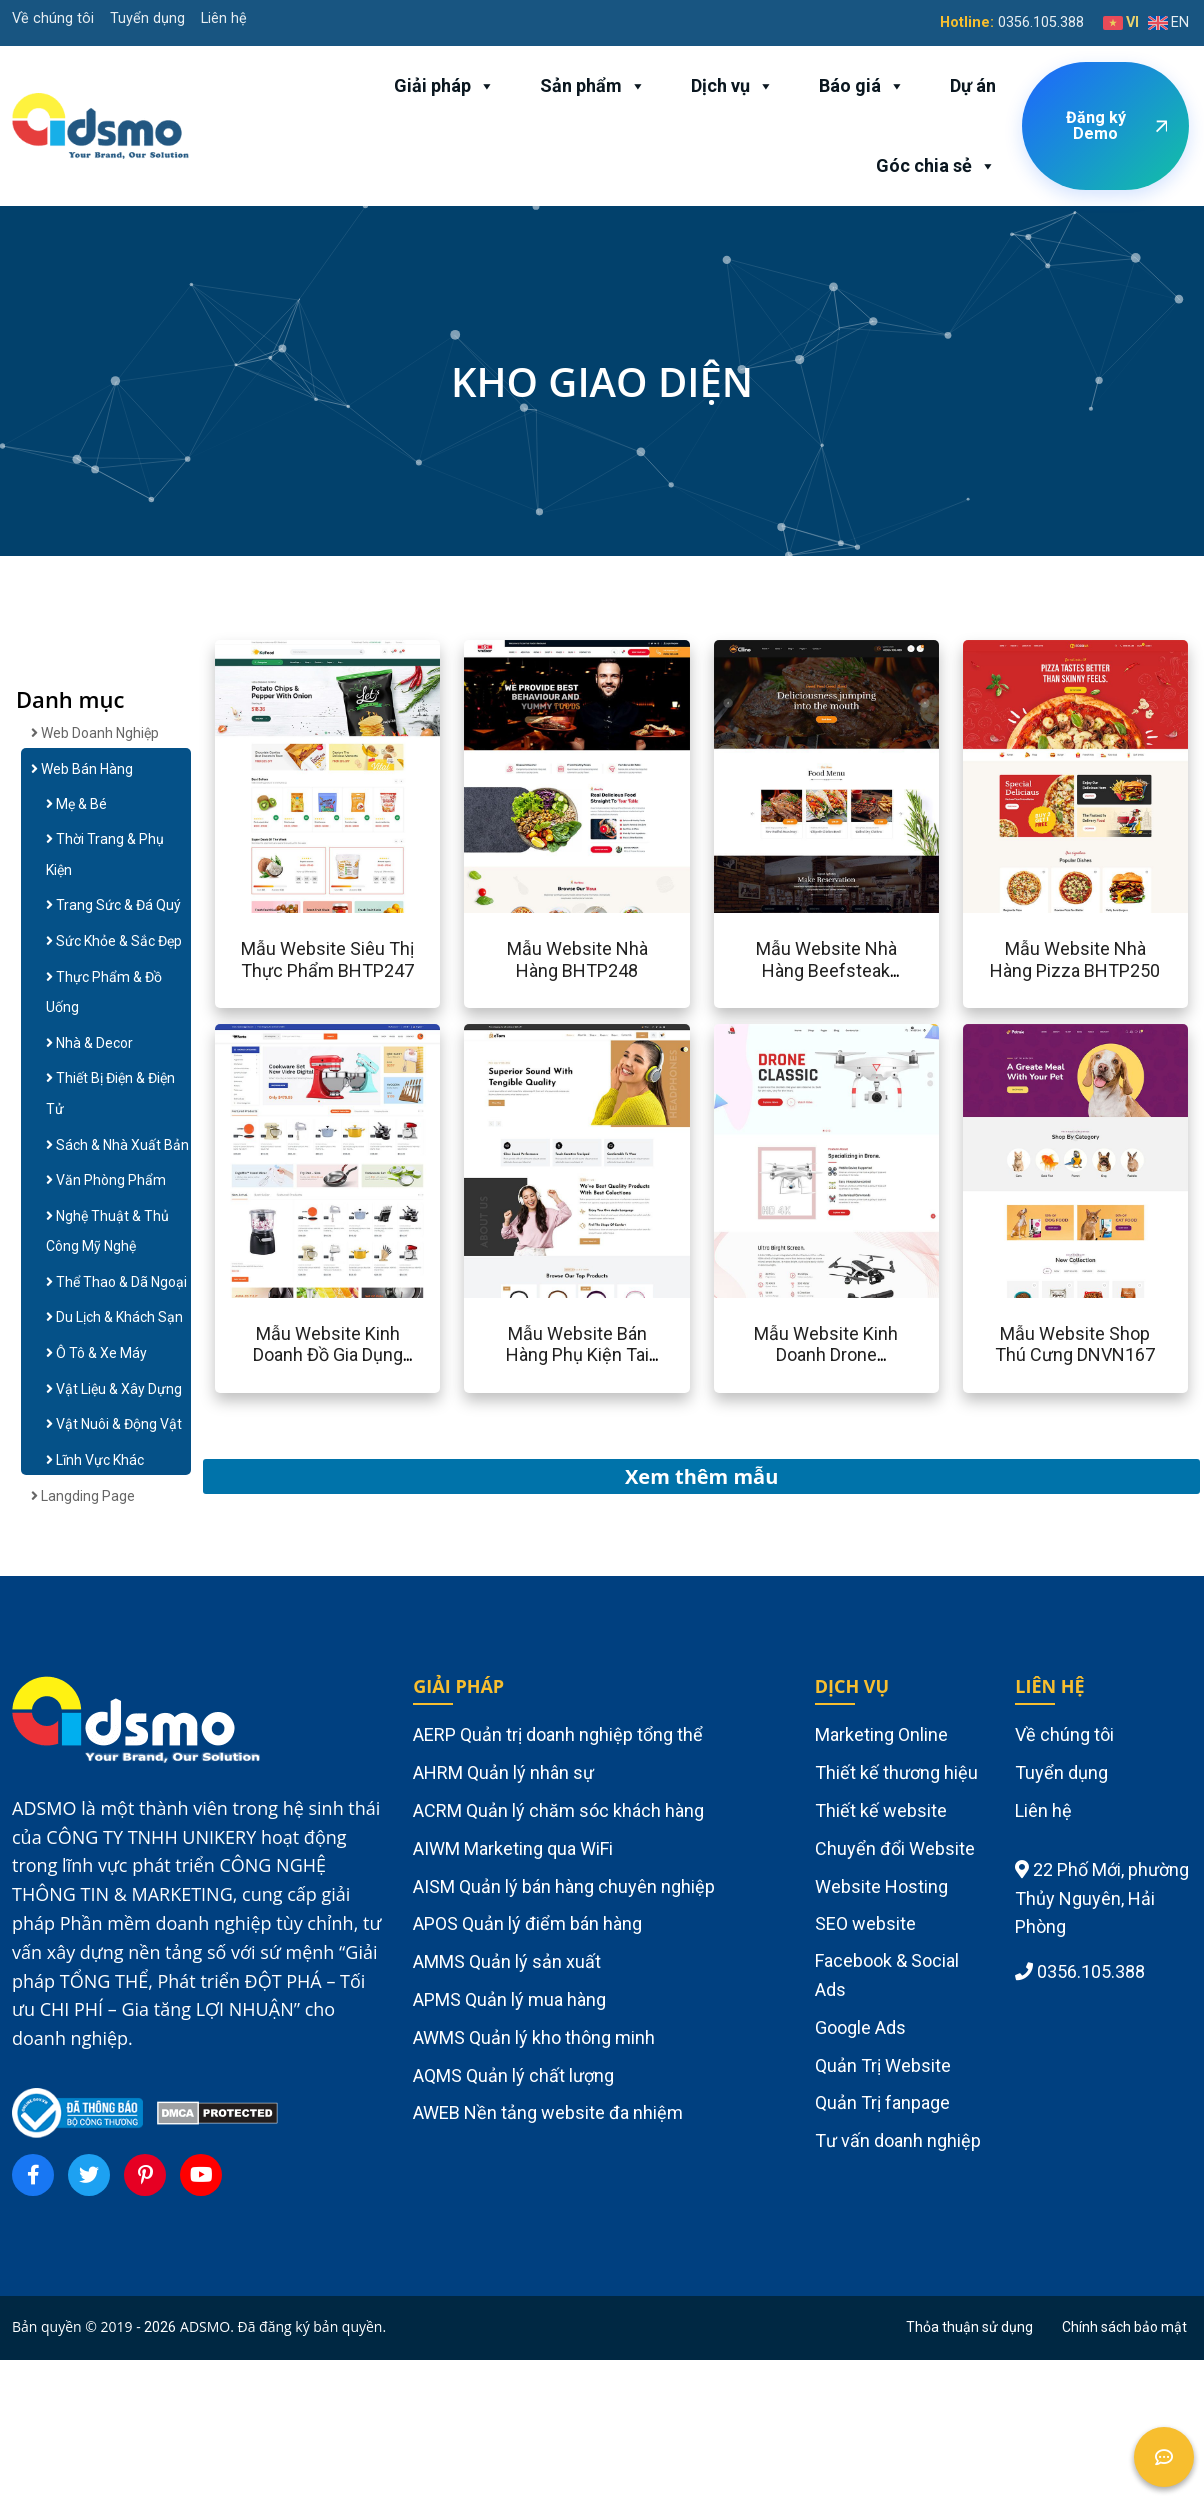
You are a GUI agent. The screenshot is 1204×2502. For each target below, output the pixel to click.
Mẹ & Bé (76, 804)
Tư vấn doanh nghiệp (898, 2140)
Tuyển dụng (147, 18)
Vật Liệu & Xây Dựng (114, 1389)
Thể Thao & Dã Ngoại (116, 1282)
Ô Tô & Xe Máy (96, 1353)
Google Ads (860, 2027)
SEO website (865, 1923)
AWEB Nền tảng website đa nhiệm (548, 2112)
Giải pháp (444, 86)
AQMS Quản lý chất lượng (513, 2075)
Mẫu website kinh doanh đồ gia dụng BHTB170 (328, 1355)
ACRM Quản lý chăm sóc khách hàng (558, 1810)
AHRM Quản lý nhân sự (503, 1772)
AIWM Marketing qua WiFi (513, 1848)
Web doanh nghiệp (95, 733)
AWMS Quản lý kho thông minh (534, 2037)
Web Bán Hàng (82, 769)
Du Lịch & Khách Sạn (114, 1317)
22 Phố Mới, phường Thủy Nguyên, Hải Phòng (1102, 1898)
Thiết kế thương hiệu (896, 1772)
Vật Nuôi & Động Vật (114, 1424)
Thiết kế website (881, 1810)
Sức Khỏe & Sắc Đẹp (114, 941)
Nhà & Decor (89, 1043)
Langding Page (83, 1496)
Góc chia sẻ (936, 166)
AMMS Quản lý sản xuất (507, 1961)
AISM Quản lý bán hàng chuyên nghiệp (564, 1886)
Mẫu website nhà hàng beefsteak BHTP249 (826, 970)
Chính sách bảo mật (1124, 2327)
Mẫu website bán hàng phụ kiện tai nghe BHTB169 (577, 1355)
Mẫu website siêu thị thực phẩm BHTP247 (327, 959)
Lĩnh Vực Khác (95, 1460)
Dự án (973, 85)
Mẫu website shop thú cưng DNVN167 (1075, 1344)
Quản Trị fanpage (882, 2102)
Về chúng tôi (53, 18)
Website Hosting (881, 1886)
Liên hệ (224, 18)
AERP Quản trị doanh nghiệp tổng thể (558, 1734)
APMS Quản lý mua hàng (509, 1999)
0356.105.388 (1041, 22)
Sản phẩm (593, 86)
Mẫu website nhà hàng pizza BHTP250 (1075, 959)
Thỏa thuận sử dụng (969, 2327)
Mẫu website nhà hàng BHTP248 (577, 959)
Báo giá (862, 86)
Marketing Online (881, 1734)
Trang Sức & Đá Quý (113, 905)
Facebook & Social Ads (887, 1975)
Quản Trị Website (883, 2065)
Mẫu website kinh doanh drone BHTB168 (826, 1355)
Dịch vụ (732, 86)
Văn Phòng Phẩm (106, 1180)
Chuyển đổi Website (895, 1848)
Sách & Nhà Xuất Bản (117, 1145)
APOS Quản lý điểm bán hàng (527, 1923)
